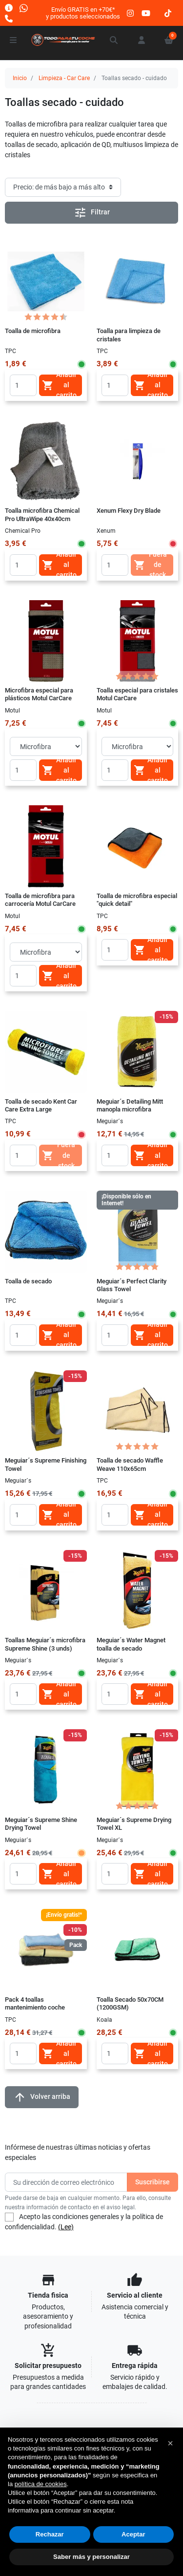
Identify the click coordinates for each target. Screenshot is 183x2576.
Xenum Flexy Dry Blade (129, 510)
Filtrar (92, 212)
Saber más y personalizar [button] (91, 2556)
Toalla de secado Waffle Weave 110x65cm (130, 1464)
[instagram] (131, 13)
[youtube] (146, 13)
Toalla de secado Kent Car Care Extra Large (41, 1105)
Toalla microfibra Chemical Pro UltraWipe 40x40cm (42, 514)
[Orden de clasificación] (63, 187)
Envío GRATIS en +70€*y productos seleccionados (83, 13)
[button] (114, 40)
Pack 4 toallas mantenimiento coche (35, 2003)
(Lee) (66, 2227)
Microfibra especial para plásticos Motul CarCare (39, 694)
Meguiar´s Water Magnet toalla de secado (131, 1644)
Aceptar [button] (133, 2534)
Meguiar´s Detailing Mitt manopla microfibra (130, 1105)
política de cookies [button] (41, 2484)
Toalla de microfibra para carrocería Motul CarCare (40, 899)
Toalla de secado (28, 1281)
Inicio (20, 78)
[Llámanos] (9, 18)
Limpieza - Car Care (64, 78)
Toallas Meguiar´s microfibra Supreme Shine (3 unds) (45, 1644)
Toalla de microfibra (33, 331)
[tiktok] (167, 13)
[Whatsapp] (24, 7)
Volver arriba (41, 2097)
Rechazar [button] (50, 2534)
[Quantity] (23, 385)
